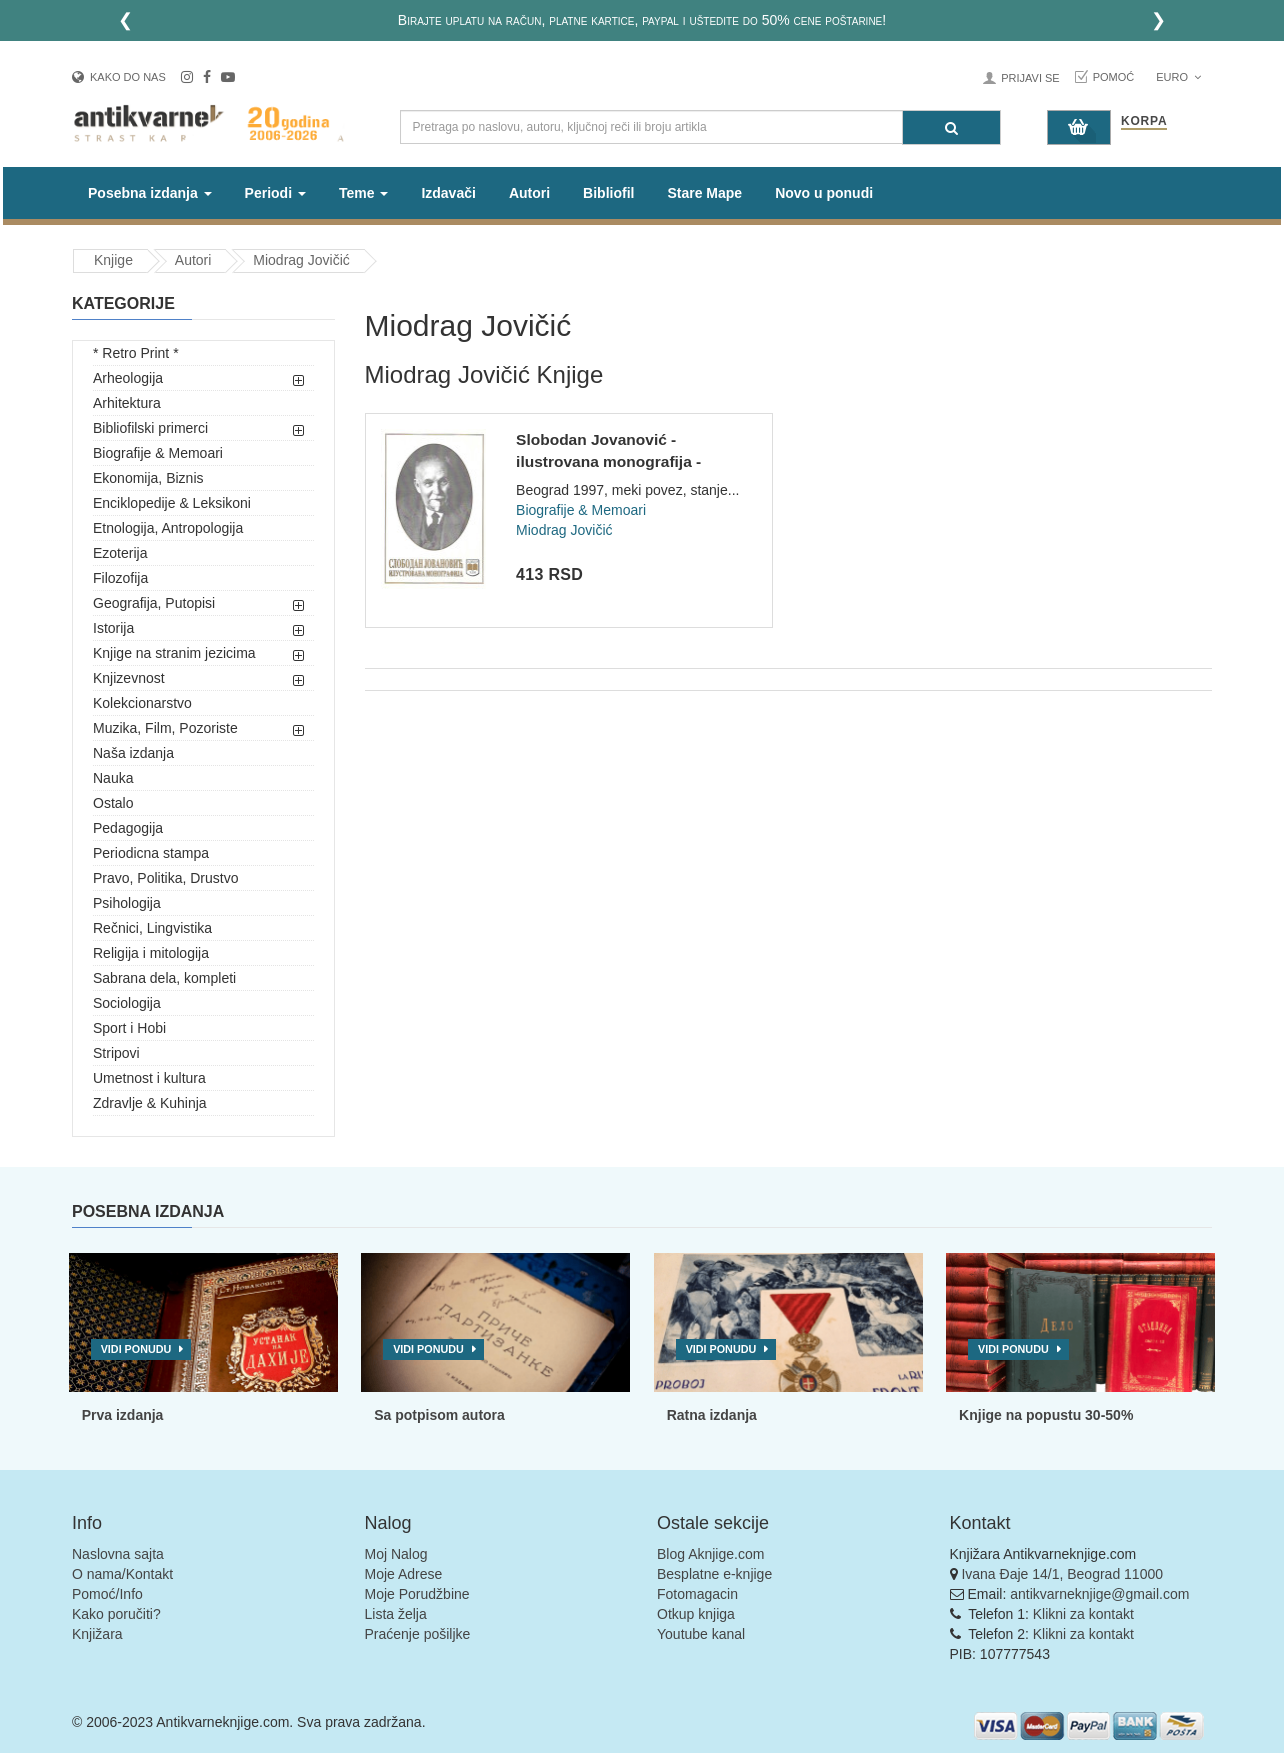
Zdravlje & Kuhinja (150, 1103)
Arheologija (128, 378)
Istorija (113, 628)
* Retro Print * (136, 353)
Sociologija (127, 1003)
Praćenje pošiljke (418, 1634)
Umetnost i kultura (149, 1078)
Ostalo (113, 803)
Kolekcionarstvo (142, 703)
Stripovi (116, 1053)
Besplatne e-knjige (714, 1574)
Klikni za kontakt (1083, 1614)
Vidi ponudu (136, 1349)
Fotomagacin (697, 1594)
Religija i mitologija (151, 953)
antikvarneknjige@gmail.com (1099, 1594)
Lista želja (396, 1614)
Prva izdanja (123, 1415)
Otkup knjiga (696, 1614)
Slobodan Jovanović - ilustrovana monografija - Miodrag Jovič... (608, 461)
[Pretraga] (951, 127)
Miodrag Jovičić (301, 260)
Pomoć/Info (107, 1594)
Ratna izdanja (712, 1415)
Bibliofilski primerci (150, 428)
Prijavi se (1030, 78)
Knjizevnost (129, 678)
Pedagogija (128, 828)
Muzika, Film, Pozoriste (165, 728)
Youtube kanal (701, 1634)
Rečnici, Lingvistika (152, 928)
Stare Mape (704, 193)
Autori (529, 193)
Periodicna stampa (151, 853)
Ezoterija (120, 553)
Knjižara (97, 1634)
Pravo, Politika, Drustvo (166, 878)
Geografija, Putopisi (154, 603)
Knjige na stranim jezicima (174, 653)
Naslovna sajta (118, 1554)
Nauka (113, 778)
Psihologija (127, 903)
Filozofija (120, 578)
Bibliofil (608, 193)
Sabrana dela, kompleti (164, 978)
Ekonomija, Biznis (148, 478)
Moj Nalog (396, 1554)
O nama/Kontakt (122, 1574)
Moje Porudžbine (417, 1594)
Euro (1178, 77)
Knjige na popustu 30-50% (1046, 1415)
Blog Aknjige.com (710, 1554)
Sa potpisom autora (439, 1415)
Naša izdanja (133, 753)
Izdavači (448, 193)
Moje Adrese (404, 1574)
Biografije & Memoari (158, 453)
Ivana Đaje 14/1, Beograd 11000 (1062, 1574)
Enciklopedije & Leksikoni (172, 503)
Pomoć (1114, 77)
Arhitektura (127, 403)
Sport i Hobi (129, 1028)
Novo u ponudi (824, 193)
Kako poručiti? (116, 1614)
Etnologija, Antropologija (168, 528)
